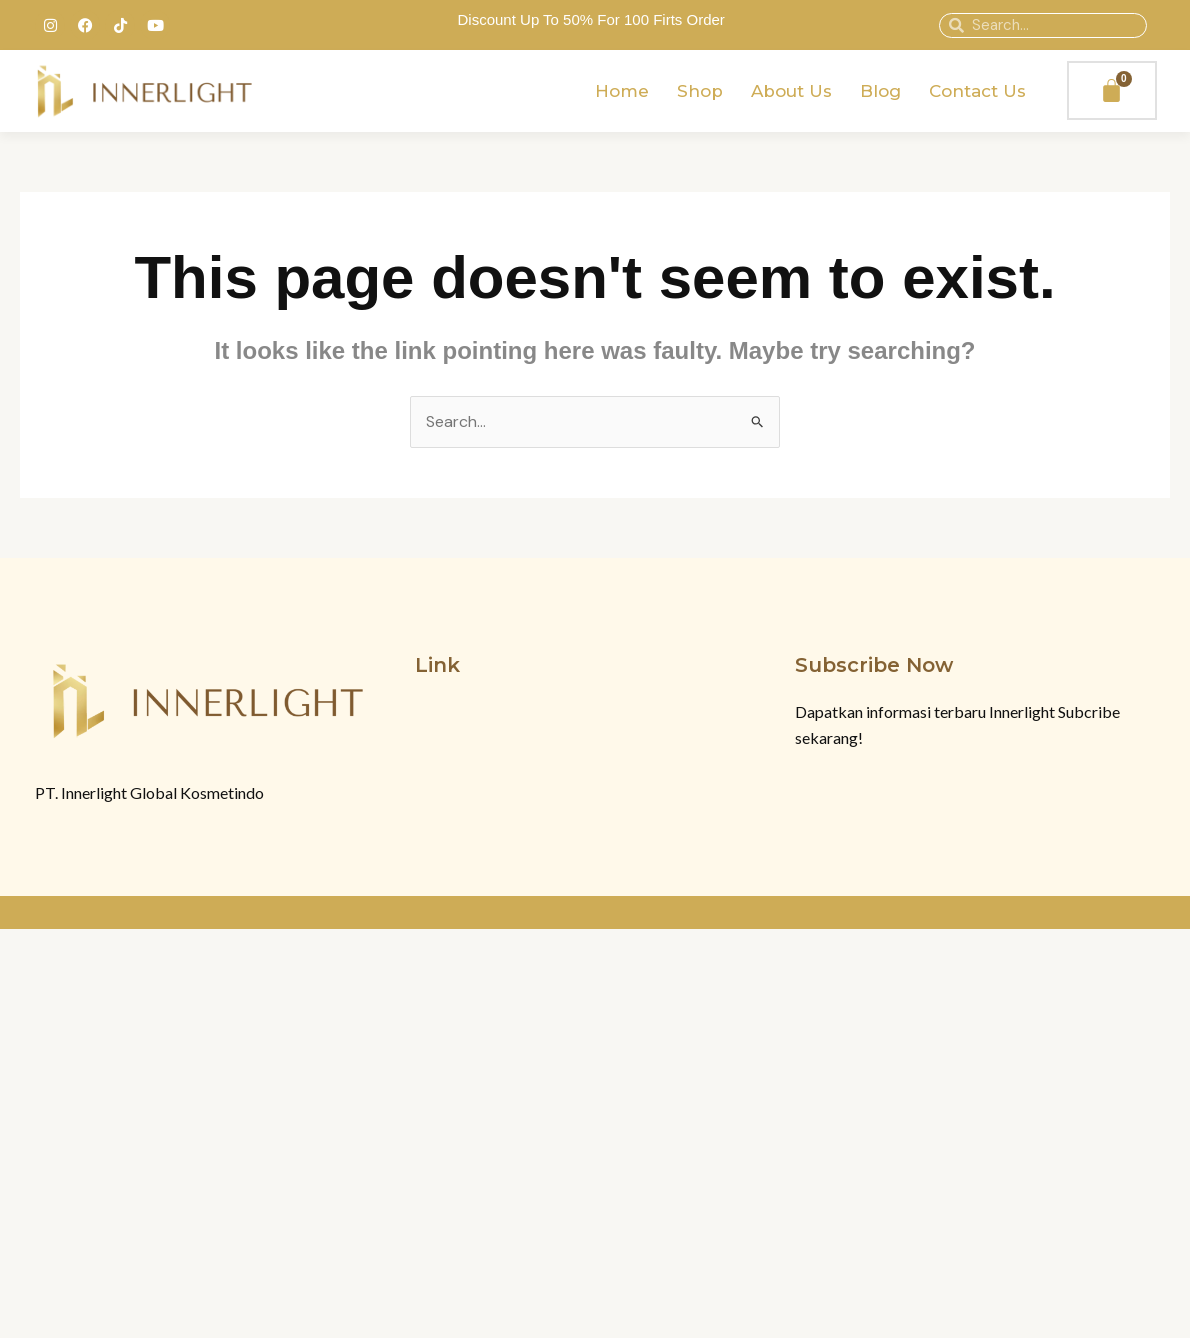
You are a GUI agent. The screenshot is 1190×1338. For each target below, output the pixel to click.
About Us (791, 91)
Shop (700, 91)
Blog (880, 91)
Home (622, 91)
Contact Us (977, 91)
